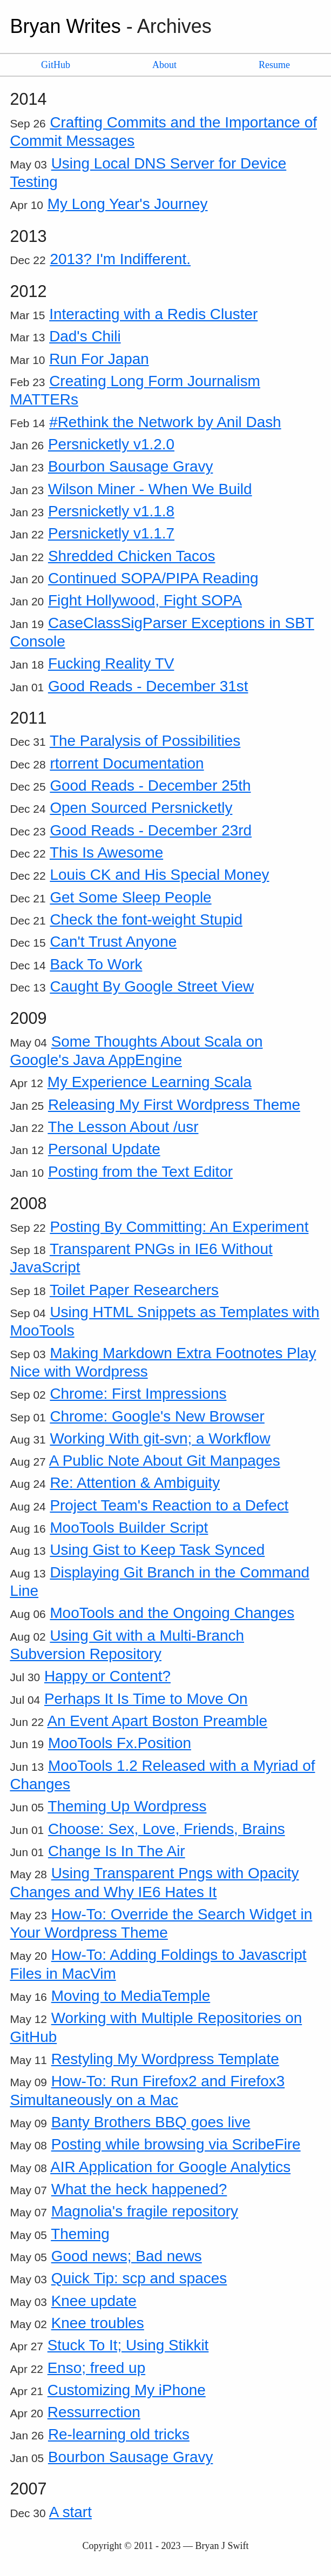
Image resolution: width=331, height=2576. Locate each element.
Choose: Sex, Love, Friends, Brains (166, 1828)
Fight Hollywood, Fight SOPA (145, 600)
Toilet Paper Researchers (134, 1290)
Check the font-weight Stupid (146, 919)
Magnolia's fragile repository (144, 2211)
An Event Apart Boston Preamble (157, 1720)
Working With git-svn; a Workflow (160, 1438)
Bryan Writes (65, 26)
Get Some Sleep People (130, 897)
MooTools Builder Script (129, 1527)
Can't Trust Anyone (113, 941)
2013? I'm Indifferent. (120, 259)
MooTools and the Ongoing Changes (172, 1612)
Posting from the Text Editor (140, 1171)
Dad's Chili (84, 336)
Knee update (94, 2300)
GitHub (55, 64)
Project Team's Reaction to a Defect (169, 1505)
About (164, 64)
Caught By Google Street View (152, 986)
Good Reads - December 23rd (151, 830)
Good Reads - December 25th (150, 785)
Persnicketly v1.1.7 (111, 533)
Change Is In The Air (116, 1851)
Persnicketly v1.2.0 (111, 444)
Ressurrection (94, 2412)
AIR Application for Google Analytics (170, 2167)
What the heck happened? (139, 2189)
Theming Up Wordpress (127, 1806)
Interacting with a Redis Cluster (153, 314)
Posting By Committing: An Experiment (179, 1226)
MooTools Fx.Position (119, 1743)
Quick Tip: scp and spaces (139, 2278)
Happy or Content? (107, 1676)
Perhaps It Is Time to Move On (146, 1698)
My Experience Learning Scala (150, 1082)
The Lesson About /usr (123, 1126)
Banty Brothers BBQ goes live (151, 2122)
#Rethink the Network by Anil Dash (165, 422)
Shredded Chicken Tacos (131, 556)
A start (70, 2512)
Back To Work (96, 964)
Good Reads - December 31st (148, 686)
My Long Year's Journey (128, 203)
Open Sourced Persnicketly (141, 807)
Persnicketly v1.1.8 (111, 511)
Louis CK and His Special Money (159, 874)
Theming (80, 2234)
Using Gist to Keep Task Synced (157, 1549)
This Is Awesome (106, 852)
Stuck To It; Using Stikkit (128, 2345)
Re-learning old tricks (119, 2434)
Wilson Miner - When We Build (150, 489)
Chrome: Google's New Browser (157, 1416)
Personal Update (104, 1149)
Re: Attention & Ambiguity (135, 1482)
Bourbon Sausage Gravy (130, 466)
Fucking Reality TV (111, 663)
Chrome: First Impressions (138, 1393)
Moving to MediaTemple (131, 1995)
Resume (274, 64)
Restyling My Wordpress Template (165, 2059)
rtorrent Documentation (127, 763)
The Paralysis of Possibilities (145, 740)
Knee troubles (97, 2323)
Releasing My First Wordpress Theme (174, 1104)
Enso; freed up (96, 2367)
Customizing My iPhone (127, 2390)
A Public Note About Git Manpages (164, 1460)
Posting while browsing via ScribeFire (176, 2144)
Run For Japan (99, 358)
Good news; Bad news (126, 2256)
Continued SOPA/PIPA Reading (153, 578)
